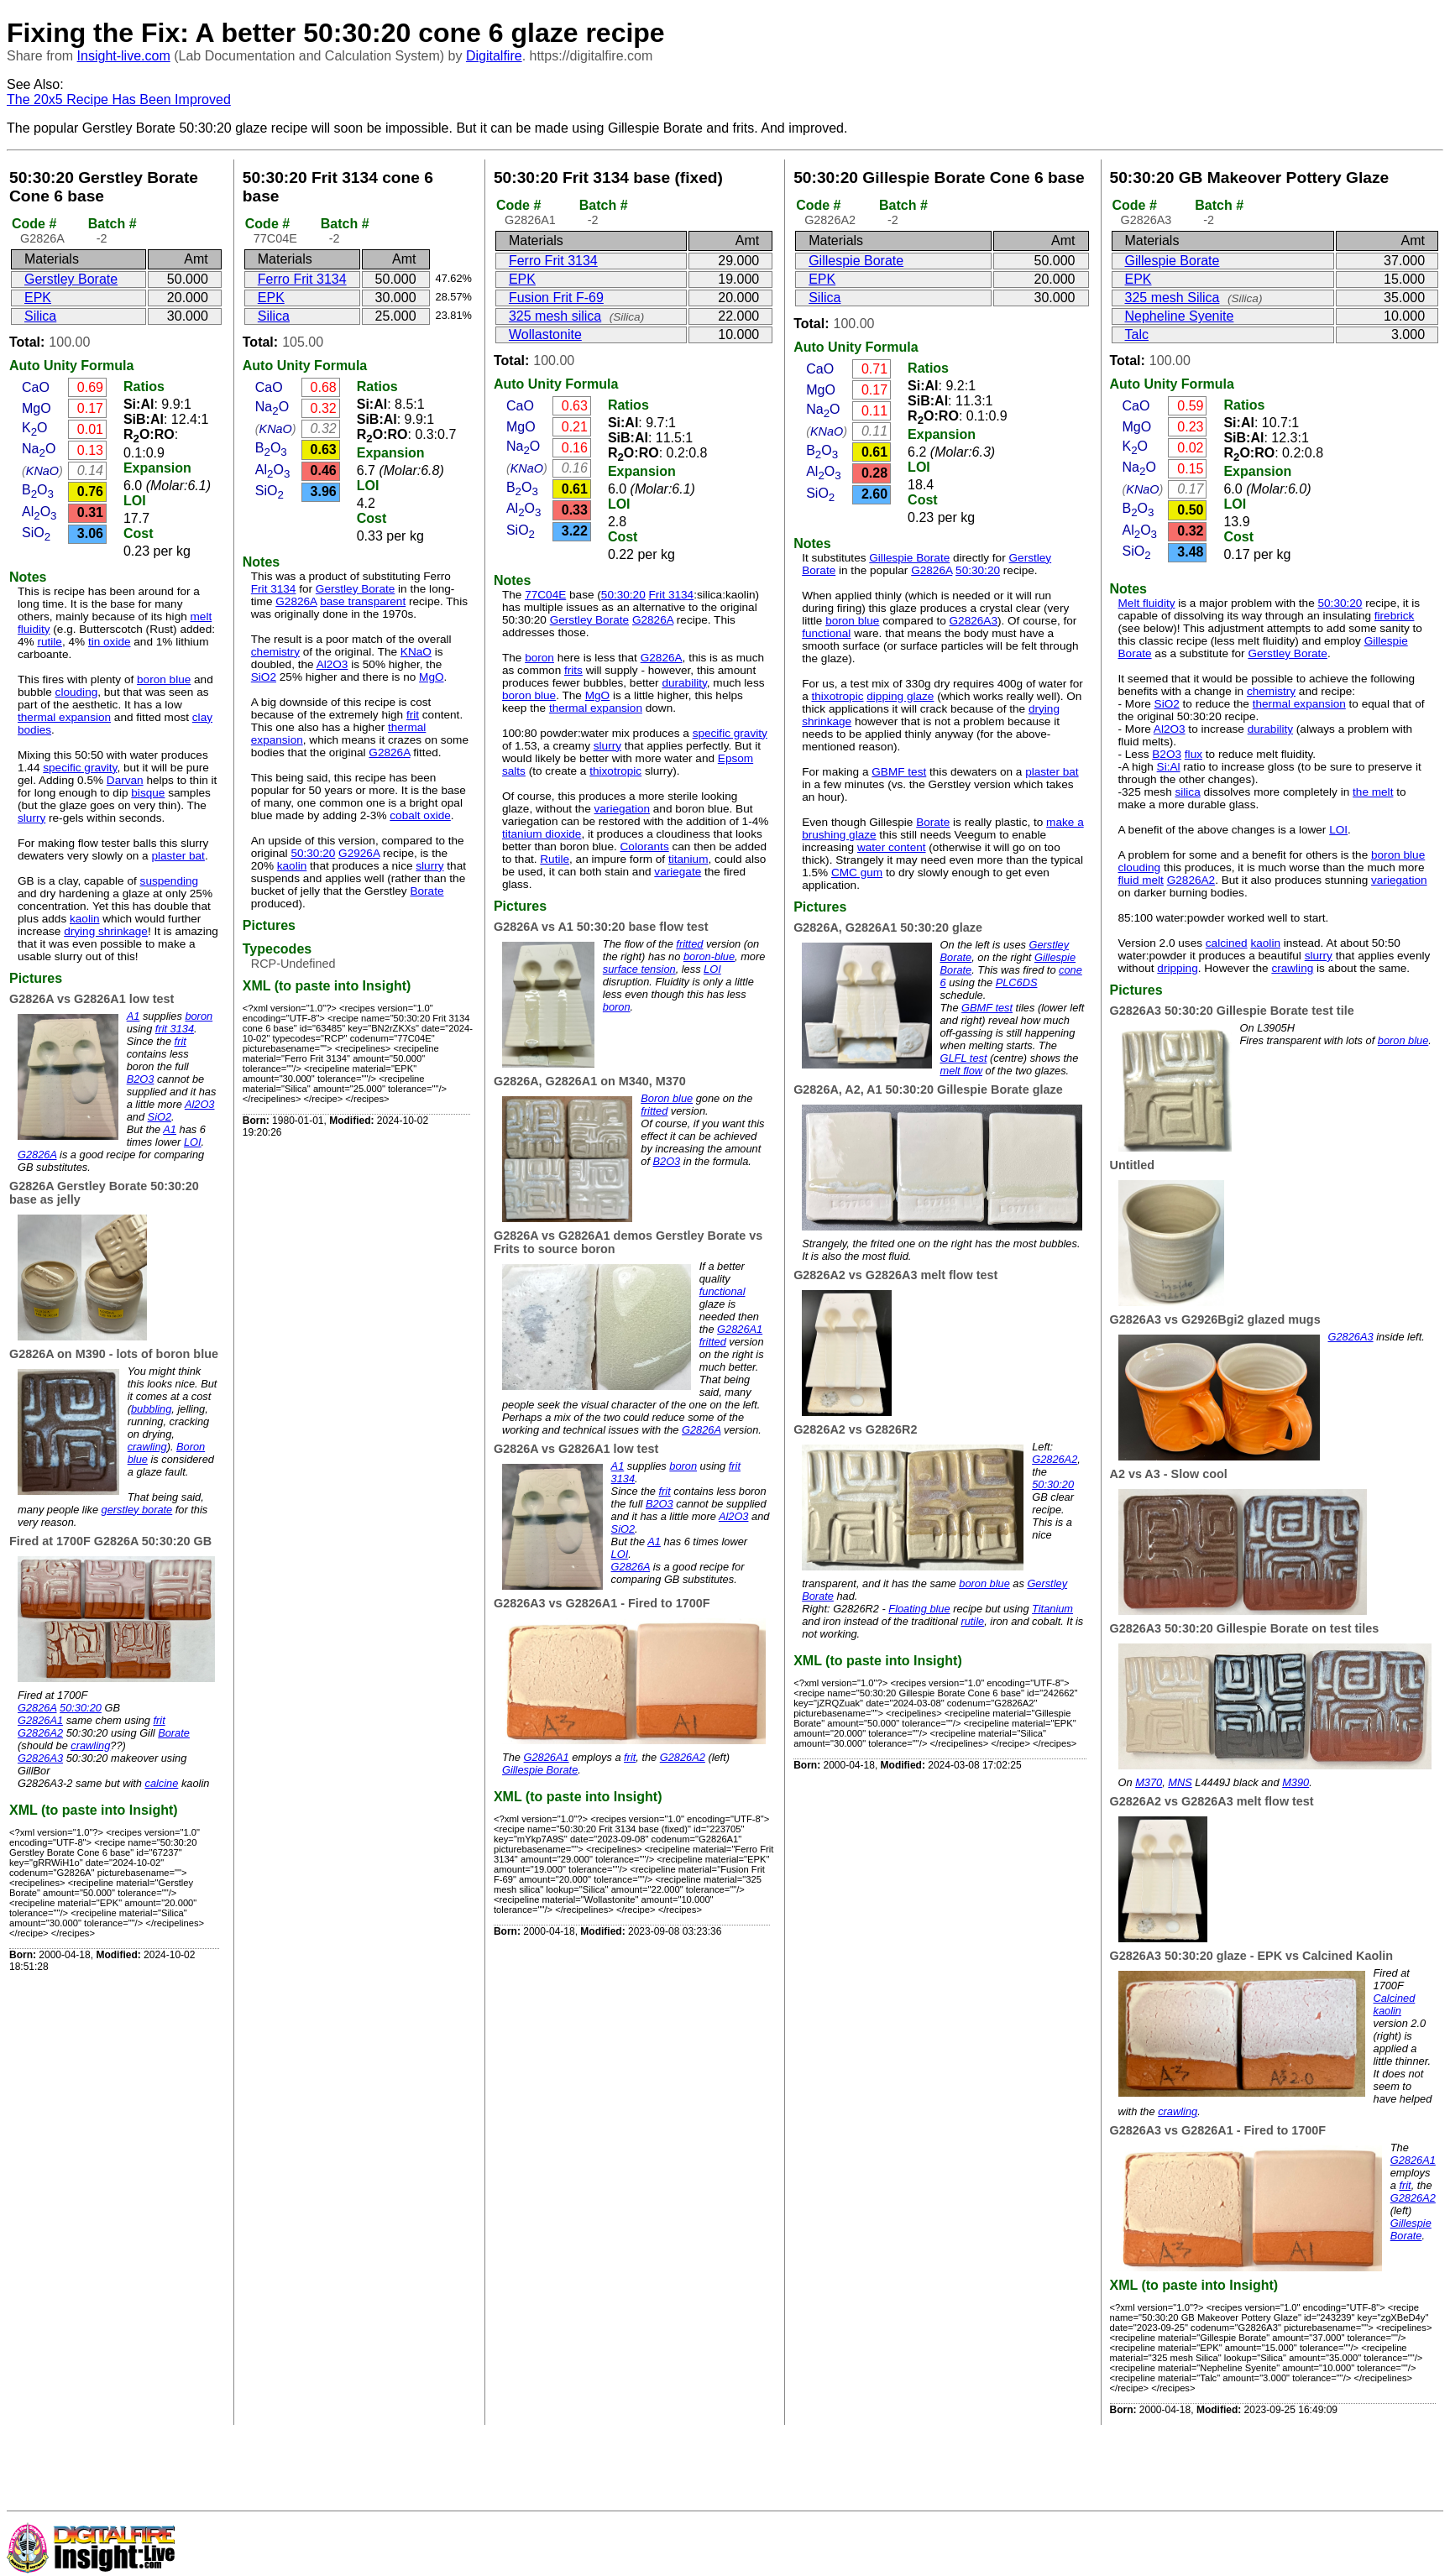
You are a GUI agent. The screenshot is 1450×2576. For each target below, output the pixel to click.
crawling (147, 1446)
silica (1188, 792)
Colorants (644, 846)
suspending (169, 881)
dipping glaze (900, 696)
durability (684, 683)
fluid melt (1141, 880)
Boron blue (667, 1098)
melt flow (961, 1070)
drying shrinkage (106, 931)
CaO (36, 387)
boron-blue (709, 956)
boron (198, 1016)
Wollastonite (545, 334)
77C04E (545, 594)
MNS (1179, 1782)
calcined (1227, 943)
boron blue (164, 679)
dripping (1177, 968)
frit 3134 (174, 1028)
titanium (688, 859)
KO (35, 428)
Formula (107, 365)
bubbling (151, 1409)
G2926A (359, 853)
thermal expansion (64, 717)
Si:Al (1168, 766)
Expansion (157, 468)
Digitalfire (494, 56)
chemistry (275, 651)
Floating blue (919, 1608)
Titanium (1052, 1608)
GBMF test (899, 771)
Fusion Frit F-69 (556, 297)
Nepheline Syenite (1179, 316)
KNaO (42, 471)
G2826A (37, 1154)
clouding (76, 692)
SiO (36, 532)
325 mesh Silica (1172, 297)
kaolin (85, 918)
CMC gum (856, 872)
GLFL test (963, 1058)
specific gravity (80, 767)
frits (573, 670)
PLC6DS (1017, 982)
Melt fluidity (1146, 603)
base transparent (363, 601)
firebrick (1394, 615)
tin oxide (109, 641)
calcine (162, 1783)
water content (891, 847)
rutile (49, 641)
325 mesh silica (555, 316)
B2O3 (140, 1079)
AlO (39, 511)
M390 (1295, 1782)
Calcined (1395, 1998)
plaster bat (177, 855)
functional (722, 1291)
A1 (133, 1016)
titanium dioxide (541, 834)
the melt (1373, 792)
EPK (37, 297)
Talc (1137, 334)
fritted (689, 944)
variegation (622, 808)
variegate (677, 871)
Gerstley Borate (71, 279)
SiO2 (159, 1116)
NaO (38, 449)
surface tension (639, 969)
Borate (174, 1733)
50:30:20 (81, 1707)
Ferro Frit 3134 (302, 279)
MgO (36, 408)
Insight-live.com (123, 56)
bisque (148, 792)
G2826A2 (40, 1733)
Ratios (144, 386)
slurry (31, 818)
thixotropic (615, 771)
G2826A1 (40, 1720)
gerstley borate (137, 1509)
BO (38, 490)
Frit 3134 (273, 589)
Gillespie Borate (540, 1769)
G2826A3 (40, 1758)
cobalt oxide (420, 815)
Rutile (554, 859)
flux (1193, 754)
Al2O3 (200, 1104)
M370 (1148, 1782)
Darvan (125, 780)
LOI (134, 501)
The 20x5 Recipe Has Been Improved (119, 99)
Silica (40, 316)
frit (180, 1041)
